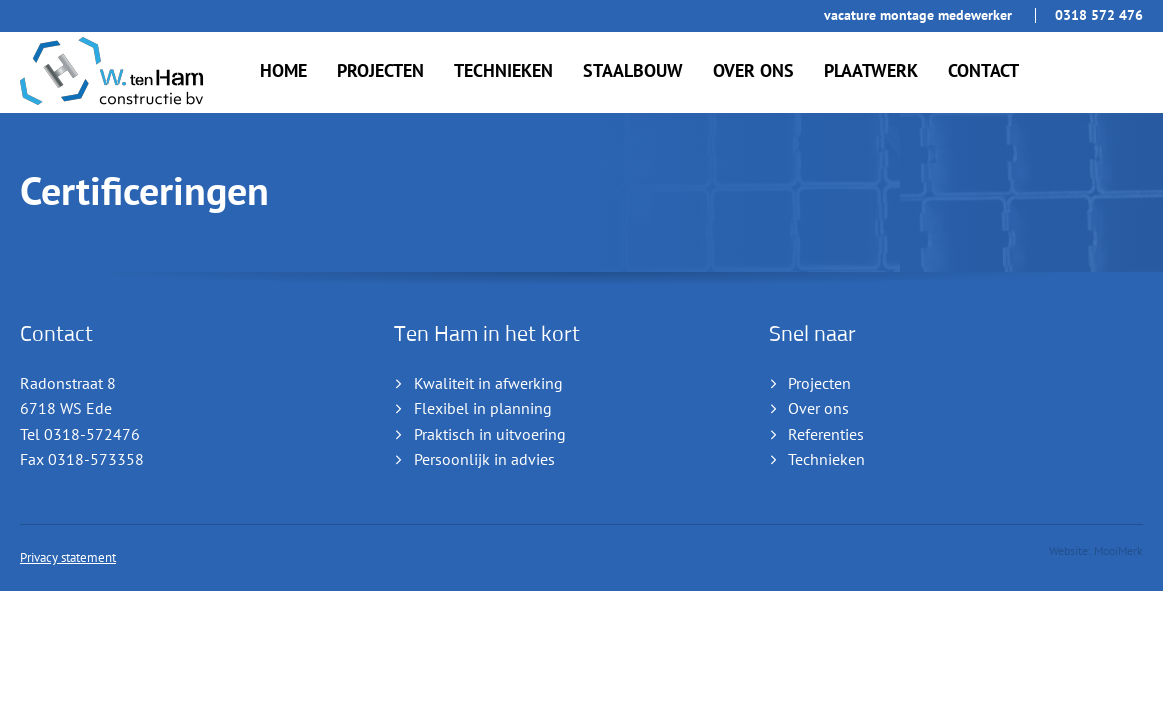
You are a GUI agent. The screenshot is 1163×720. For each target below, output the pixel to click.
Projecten (380, 71)
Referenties (826, 435)
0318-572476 (92, 435)
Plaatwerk (871, 71)
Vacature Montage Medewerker (918, 15)
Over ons (753, 71)
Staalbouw (633, 71)
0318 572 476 (1099, 15)
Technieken (503, 71)
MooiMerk (1118, 551)
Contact (983, 71)
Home (283, 71)
